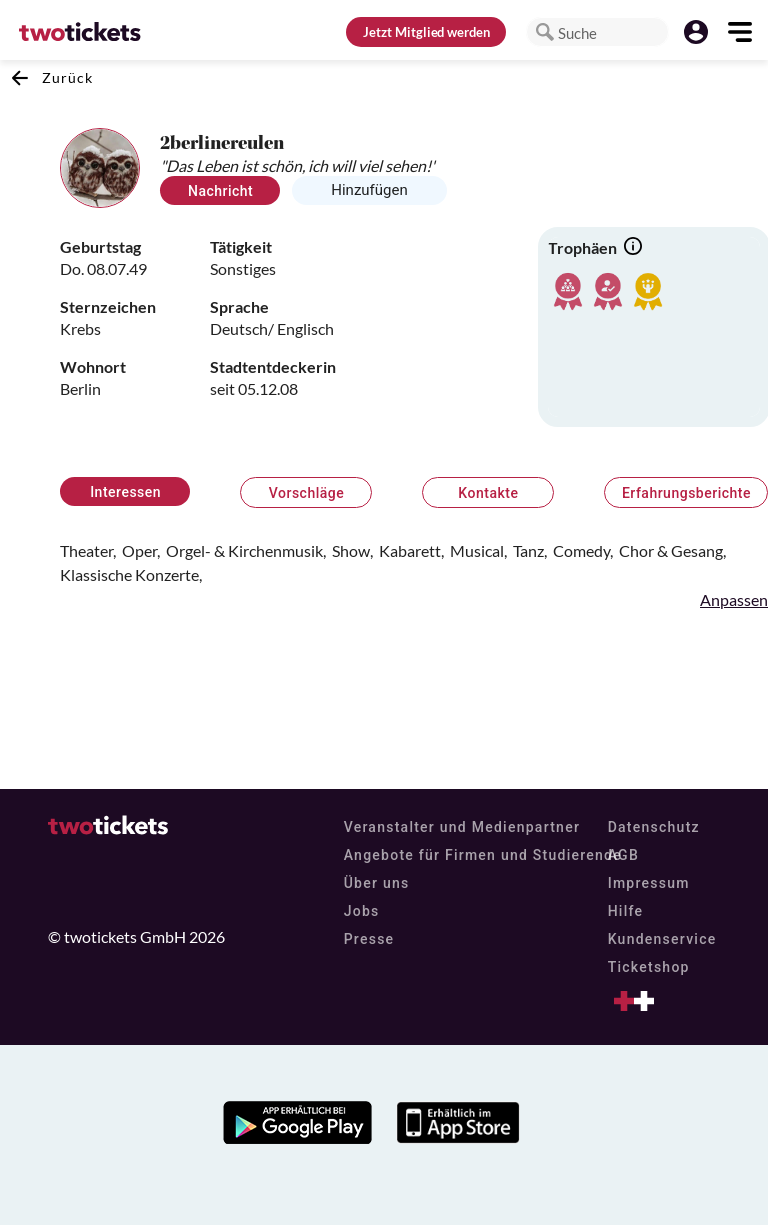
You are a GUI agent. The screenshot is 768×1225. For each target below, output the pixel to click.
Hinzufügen (369, 190)
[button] (545, 32)
